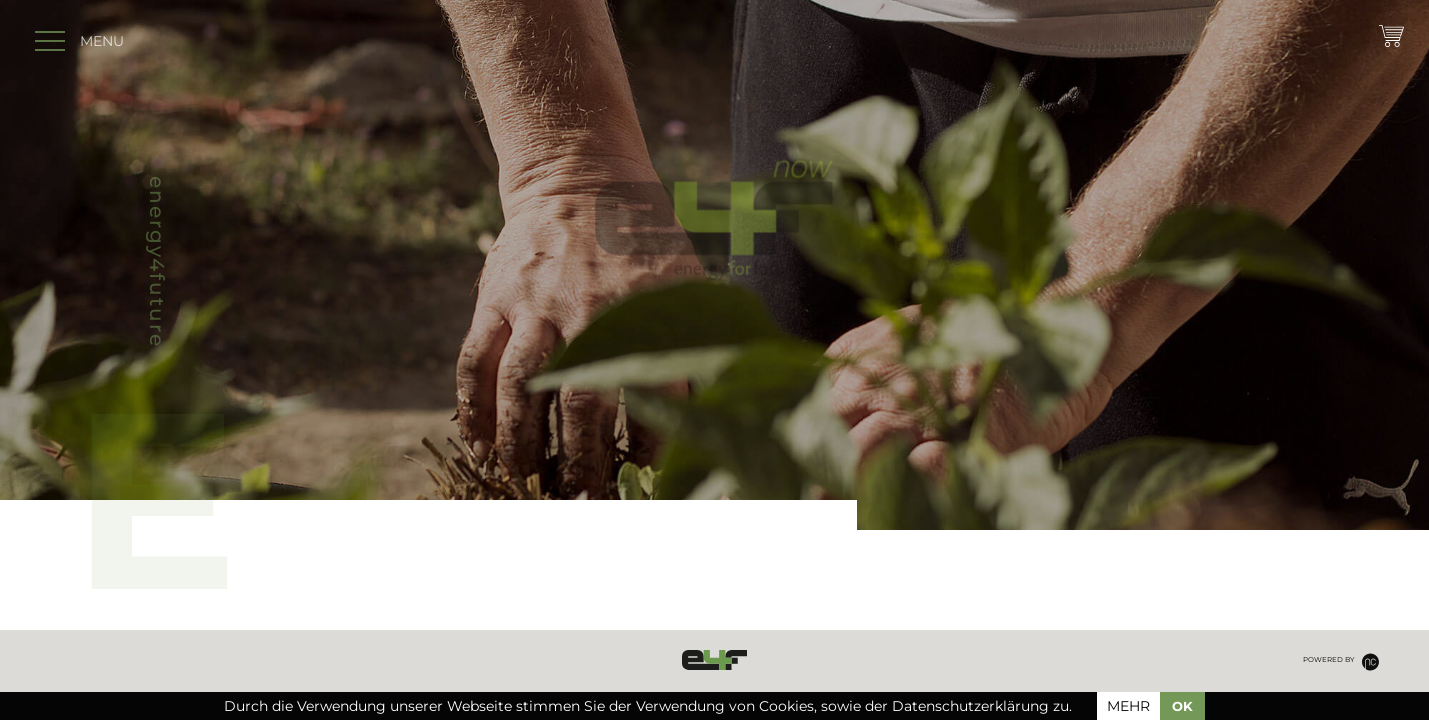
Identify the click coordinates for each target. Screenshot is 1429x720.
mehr (1128, 706)
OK (1182, 706)
